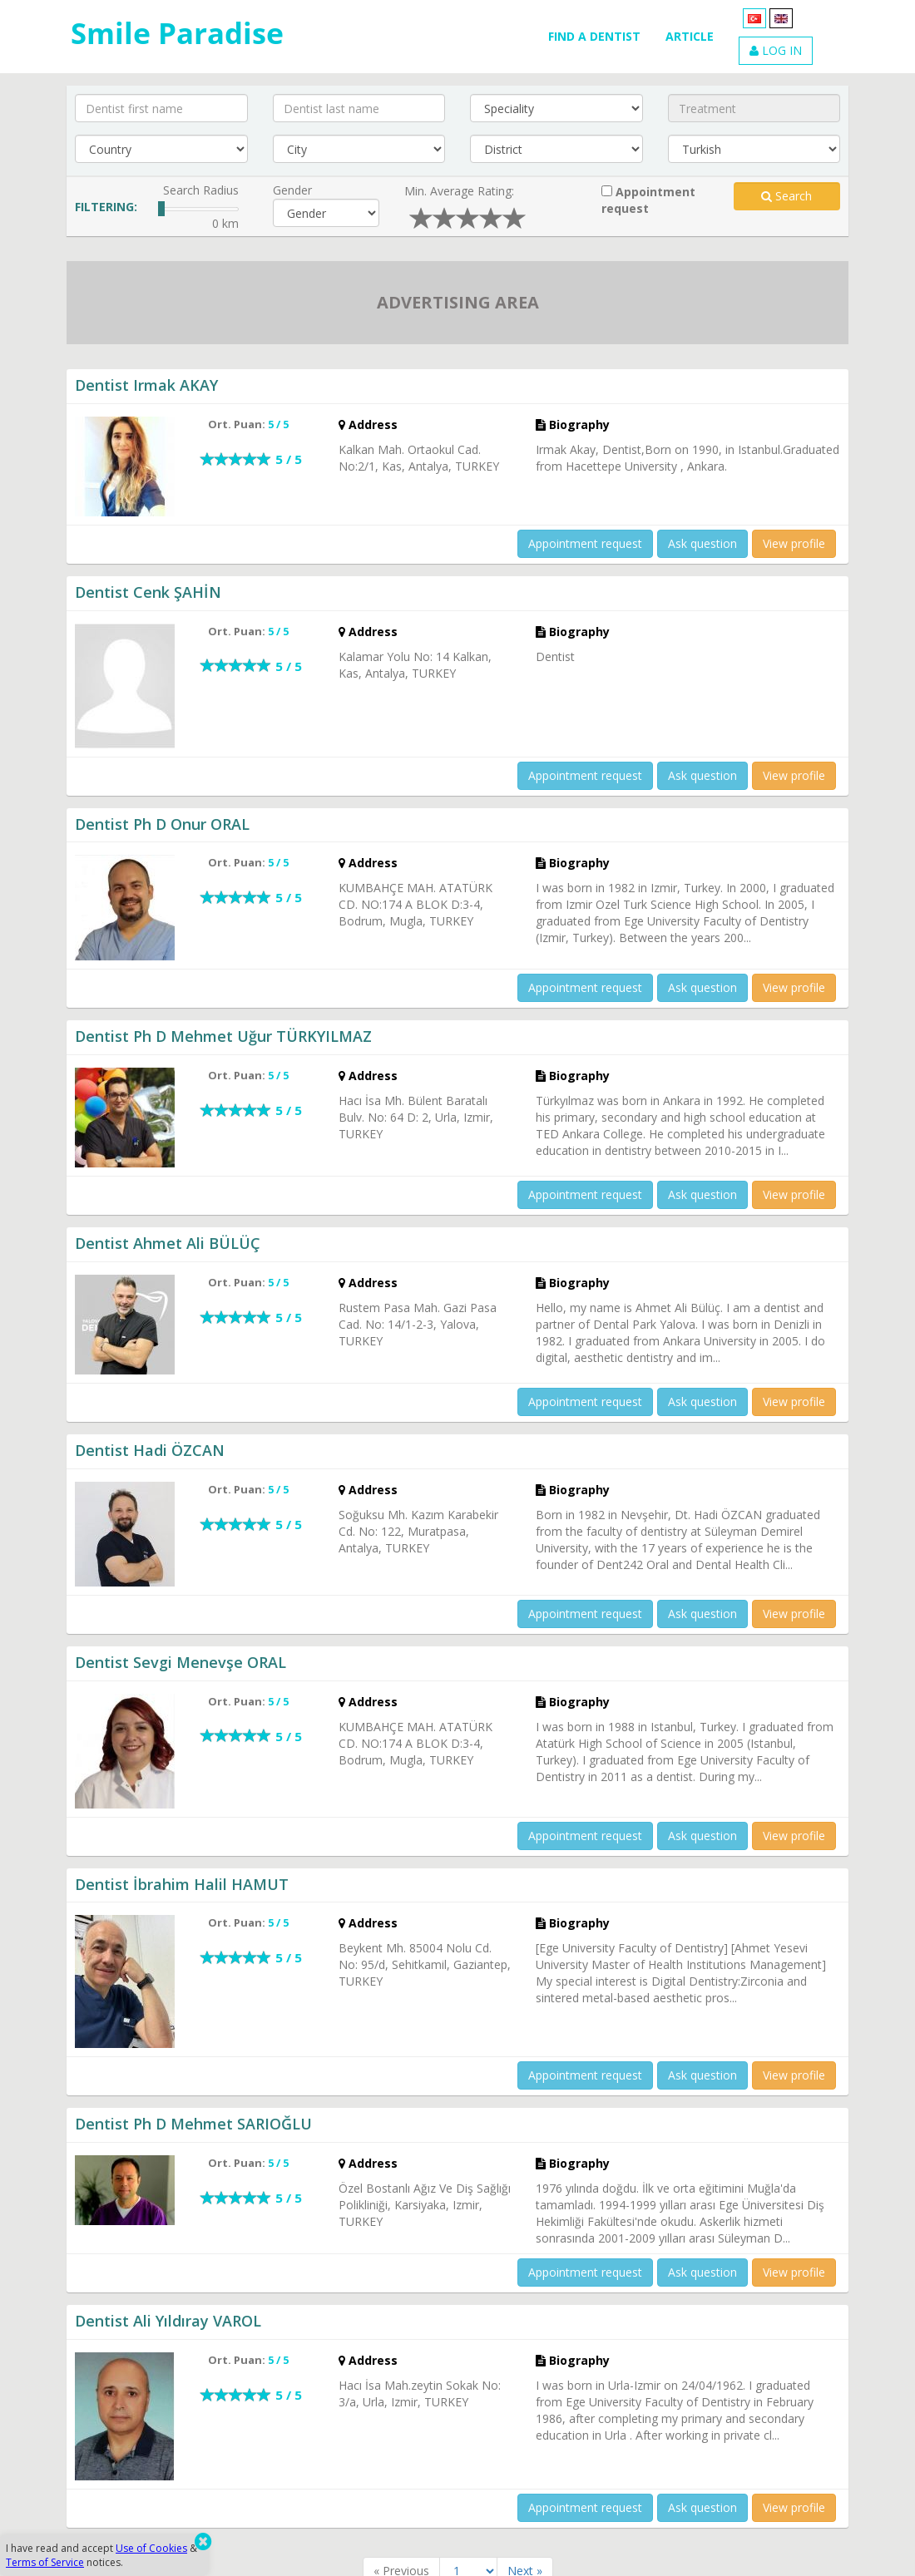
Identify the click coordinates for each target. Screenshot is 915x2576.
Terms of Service (45, 2562)
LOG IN (775, 50)
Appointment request (648, 200)
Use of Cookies (151, 2548)
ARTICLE (689, 36)
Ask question (702, 543)
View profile (794, 543)
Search (786, 196)
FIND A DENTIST (594, 36)
